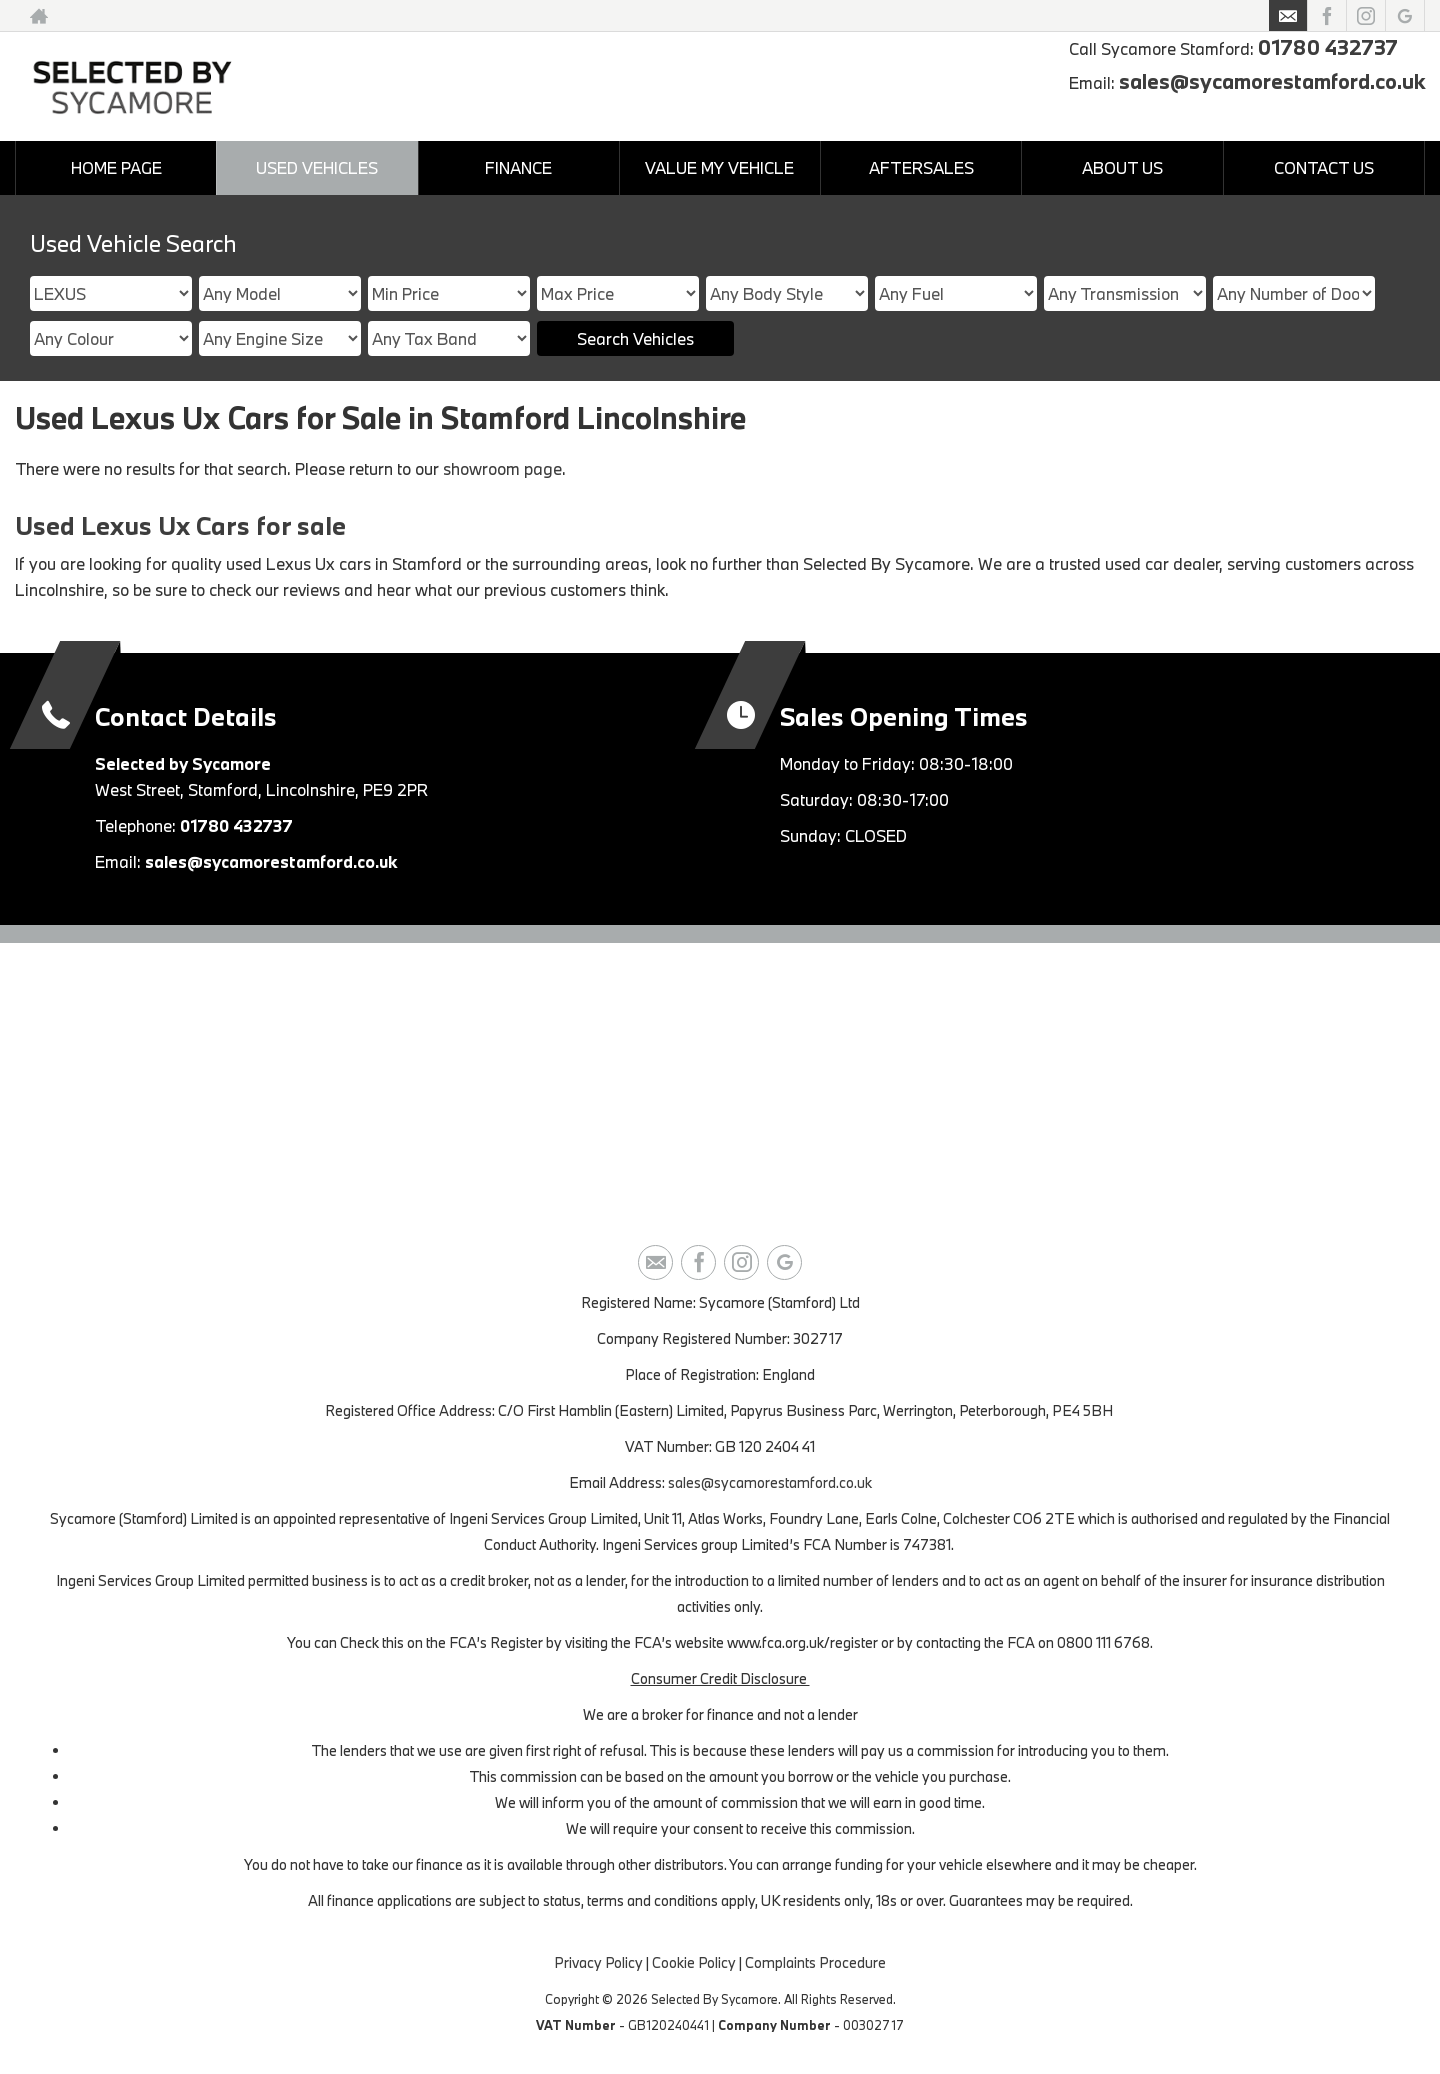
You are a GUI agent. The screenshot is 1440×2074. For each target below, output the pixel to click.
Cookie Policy (694, 1962)
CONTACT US (1324, 167)
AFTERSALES (921, 167)
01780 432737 (1328, 47)
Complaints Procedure (815, 1962)
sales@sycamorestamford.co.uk (1272, 81)
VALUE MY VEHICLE (719, 167)
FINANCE (518, 167)
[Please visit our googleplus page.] (1404, 16)
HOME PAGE (116, 167)
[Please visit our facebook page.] (1326, 16)
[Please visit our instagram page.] (1365, 16)
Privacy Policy (598, 1962)
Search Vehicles (635, 338)
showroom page (502, 468)
